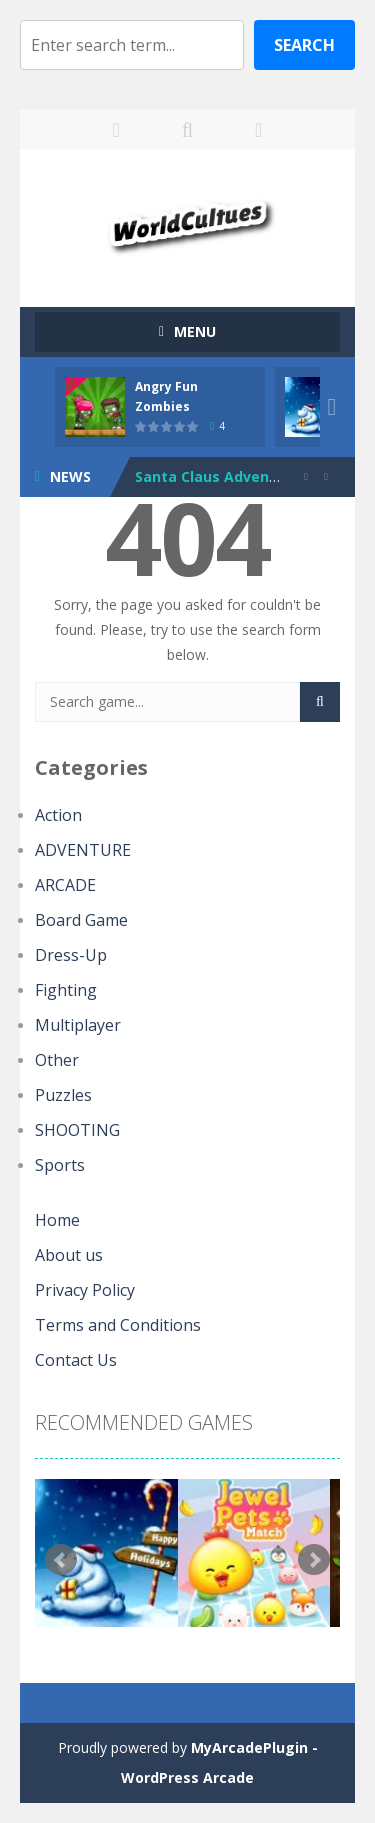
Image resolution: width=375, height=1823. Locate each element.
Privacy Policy (85, 1290)
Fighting (66, 990)
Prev (61, 1560)
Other (57, 1060)
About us (69, 1255)
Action (58, 815)
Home (57, 1220)
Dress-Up (71, 955)
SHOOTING (77, 1130)
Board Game (81, 920)
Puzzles (63, 1095)
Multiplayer (78, 1025)
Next (314, 1560)
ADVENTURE (83, 850)
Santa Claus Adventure (217, 476)
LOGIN (116, 130)
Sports (60, 1165)
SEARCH (187, 130)
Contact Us (76, 1360)
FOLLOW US (258, 130)
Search (304, 45)
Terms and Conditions (118, 1325)
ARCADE (65, 885)
